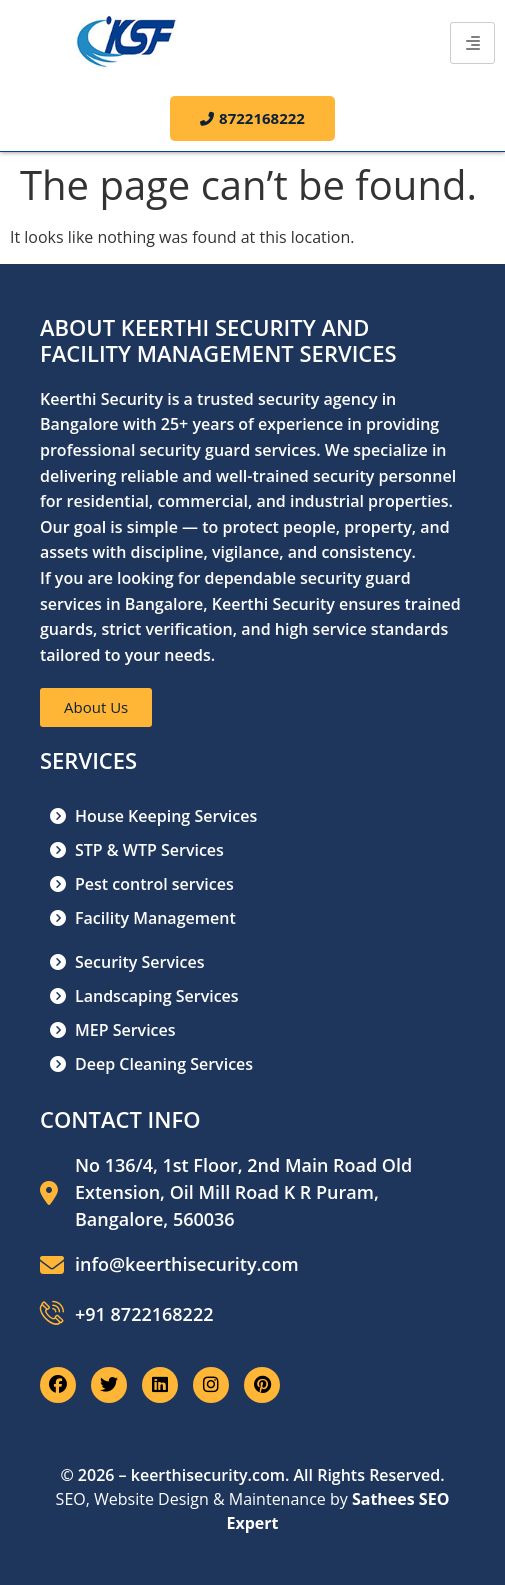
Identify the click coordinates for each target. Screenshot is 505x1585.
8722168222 (252, 118)
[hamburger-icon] (472, 43)
